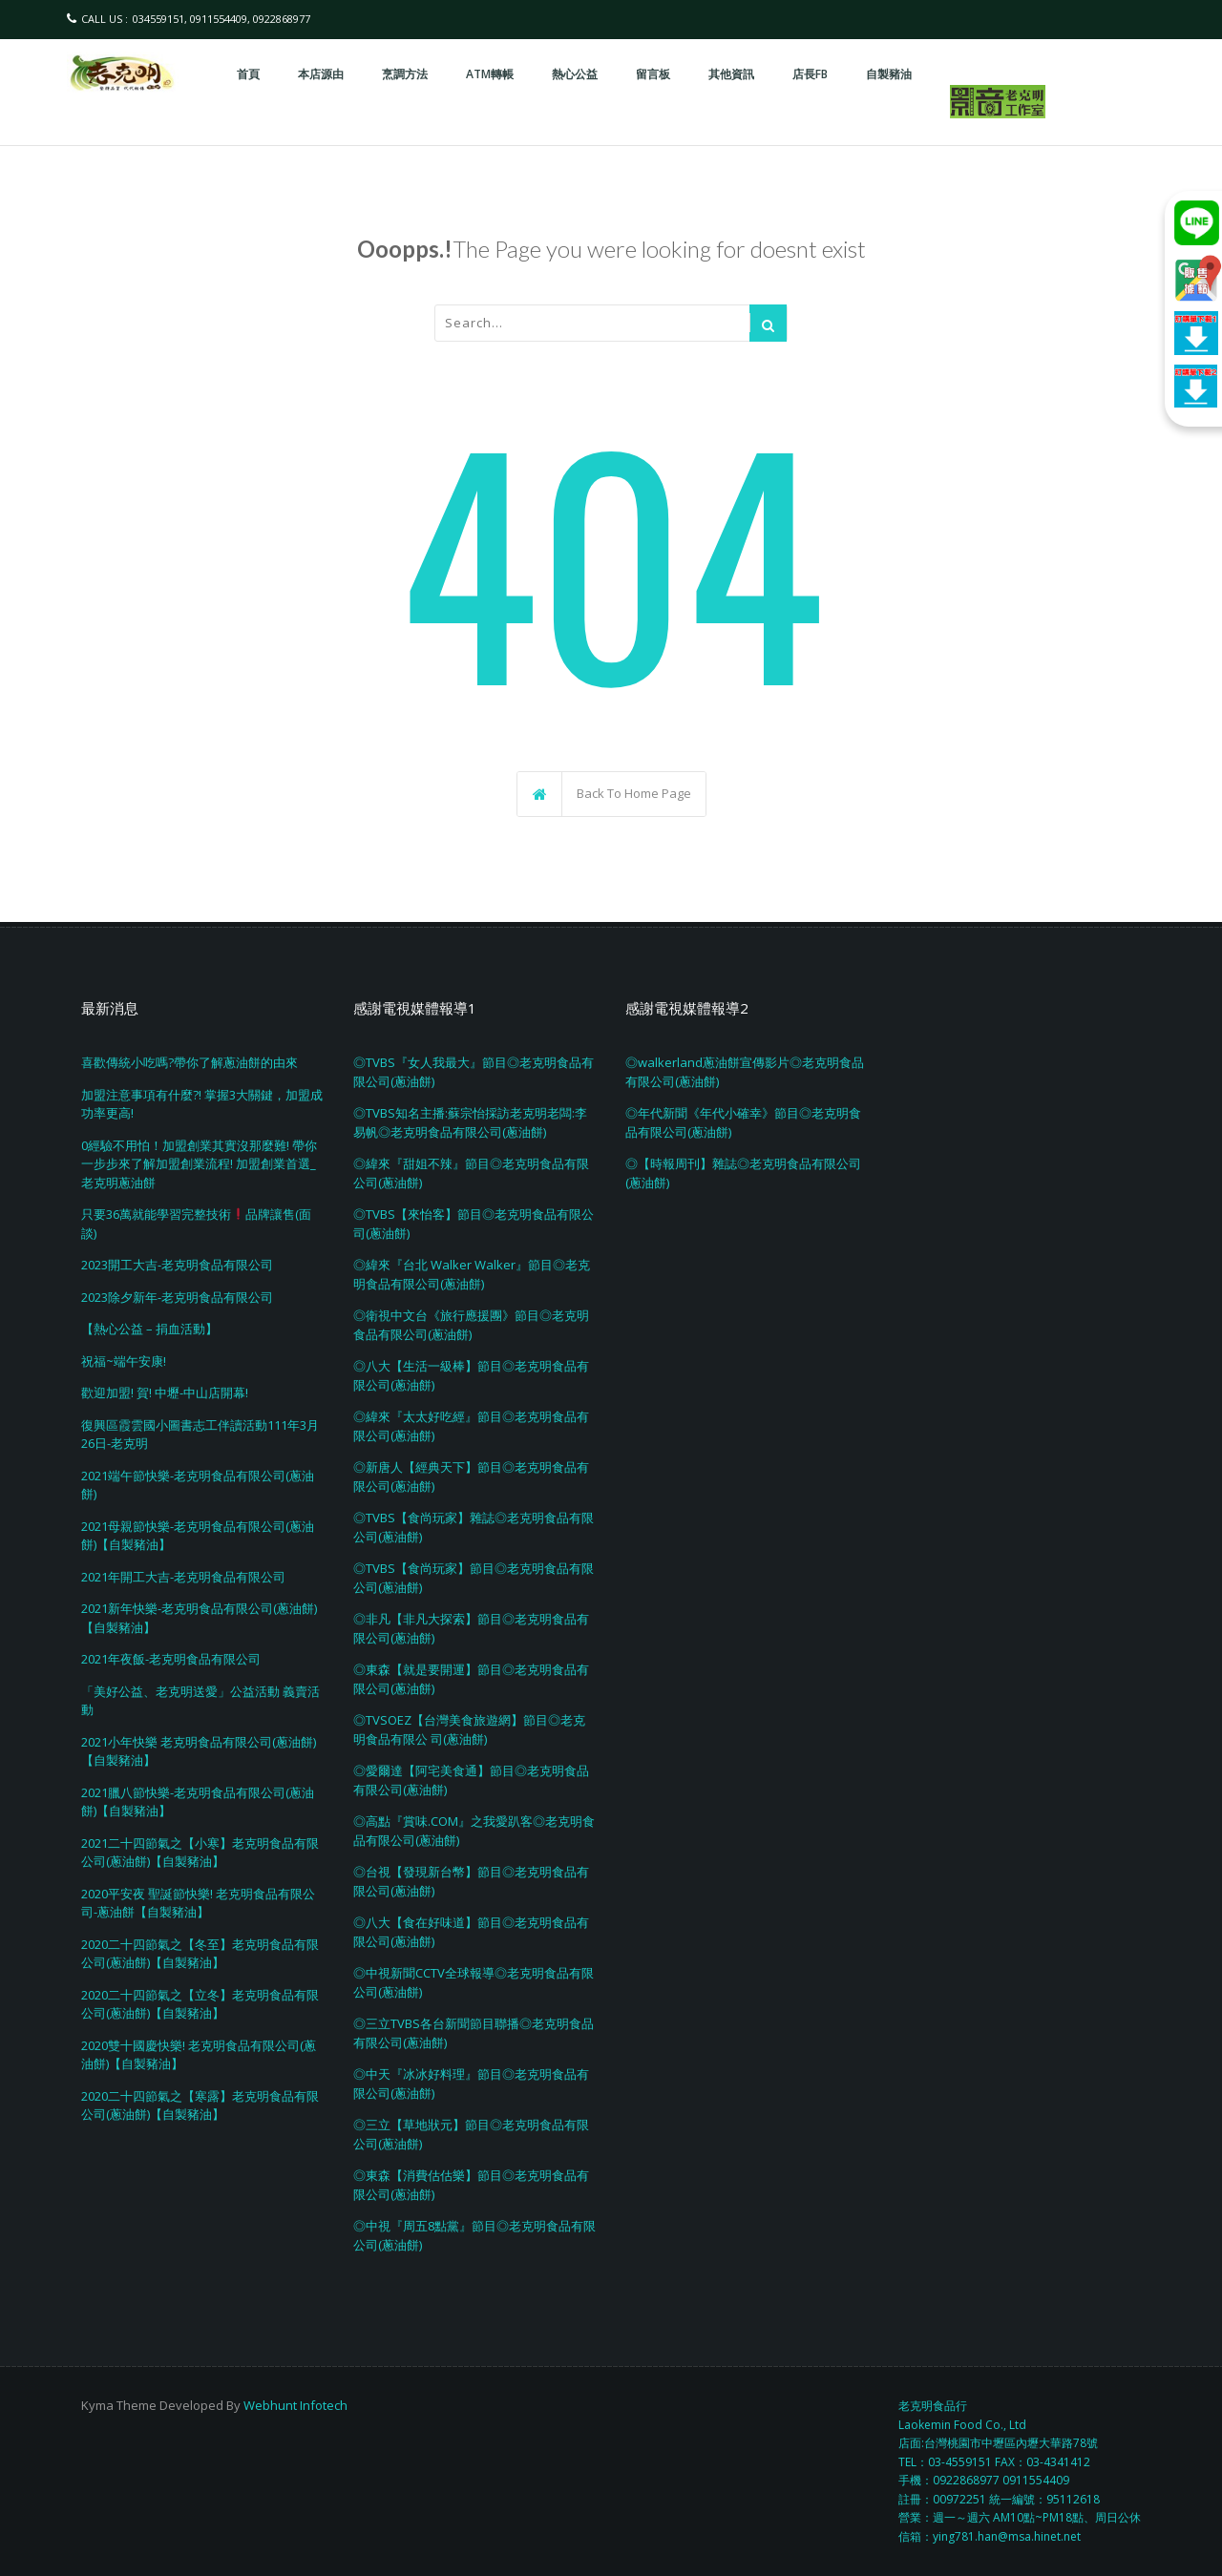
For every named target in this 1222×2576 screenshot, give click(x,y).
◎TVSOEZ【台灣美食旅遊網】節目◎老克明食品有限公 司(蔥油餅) (469, 1729)
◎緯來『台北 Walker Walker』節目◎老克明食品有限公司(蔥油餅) (471, 1274)
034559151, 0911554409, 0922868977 (221, 18)
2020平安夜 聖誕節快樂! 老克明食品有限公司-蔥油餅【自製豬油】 (198, 1903)
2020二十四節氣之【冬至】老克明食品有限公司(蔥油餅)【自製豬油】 (200, 1954)
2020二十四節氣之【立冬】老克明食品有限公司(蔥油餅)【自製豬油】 (200, 2004)
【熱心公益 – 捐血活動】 (149, 1328)
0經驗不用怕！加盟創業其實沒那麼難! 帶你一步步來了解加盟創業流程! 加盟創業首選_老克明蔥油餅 (199, 1164)
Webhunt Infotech (295, 2405)
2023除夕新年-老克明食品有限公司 (177, 1297)
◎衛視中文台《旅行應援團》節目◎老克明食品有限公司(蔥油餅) (471, 1325)
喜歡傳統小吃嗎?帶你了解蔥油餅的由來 (189, 1062)
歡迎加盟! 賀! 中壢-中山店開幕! (164, 1392)
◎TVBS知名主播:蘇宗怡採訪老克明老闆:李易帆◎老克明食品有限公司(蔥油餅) (470, 1122)
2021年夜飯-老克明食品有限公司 (171, 1658)
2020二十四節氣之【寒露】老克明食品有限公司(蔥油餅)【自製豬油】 (200, 2105)
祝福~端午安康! (123, 1361)
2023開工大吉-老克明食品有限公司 (177, 1264)
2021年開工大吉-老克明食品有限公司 (183, 1576)
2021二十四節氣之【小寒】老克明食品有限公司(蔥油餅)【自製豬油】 (200, 1852)
